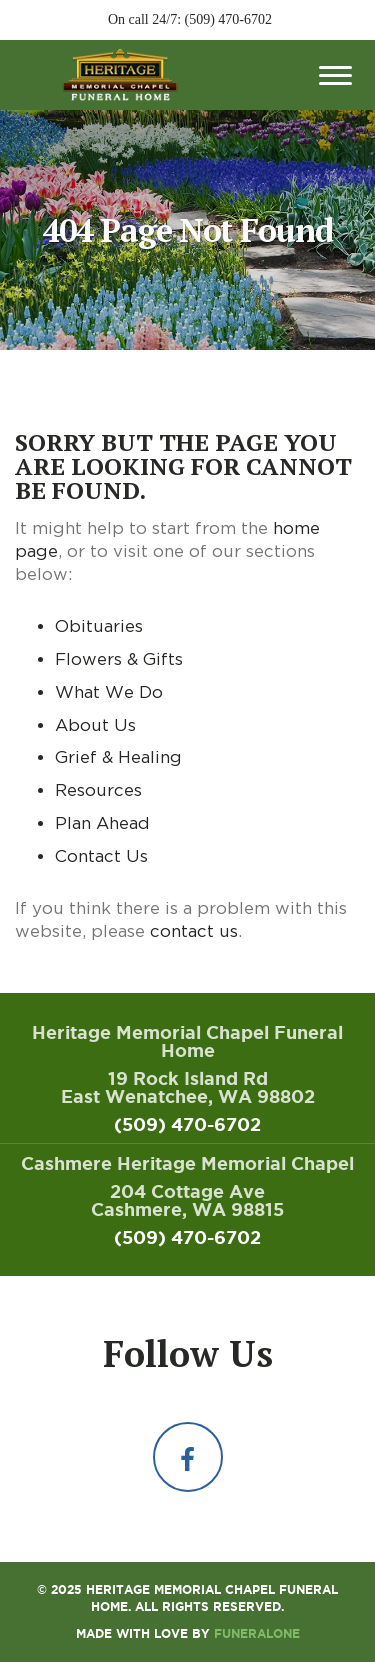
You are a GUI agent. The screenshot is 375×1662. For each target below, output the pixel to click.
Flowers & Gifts (119, 659)
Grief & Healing (118, 757)
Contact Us (101, 856)
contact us (194, 931)
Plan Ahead (102, 823)
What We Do (109, 692)
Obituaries (99, 626)
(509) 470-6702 (229, 19)
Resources (98, 790)
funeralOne (257, 1633)
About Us (95, 725)
